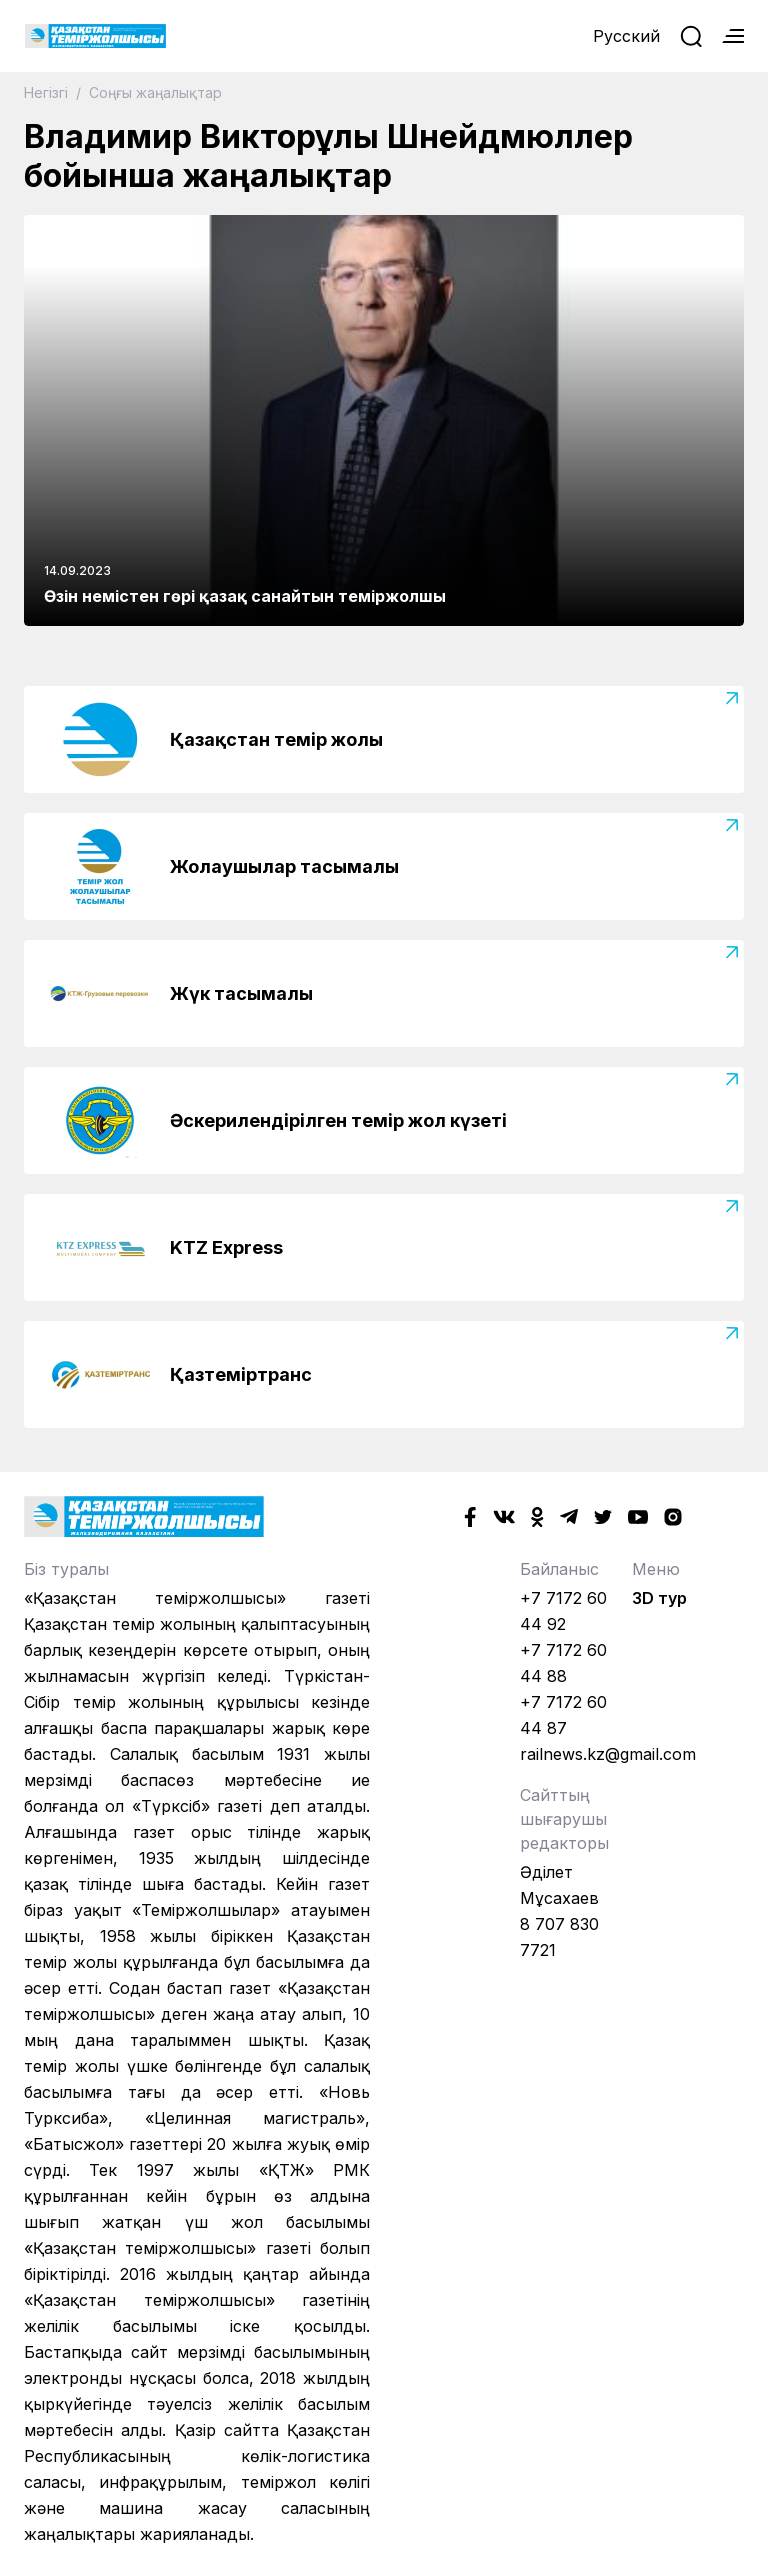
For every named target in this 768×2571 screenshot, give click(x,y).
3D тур (659, 1598)
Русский (626, 36)
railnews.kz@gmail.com (608, 1754)
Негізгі (48, 92)
